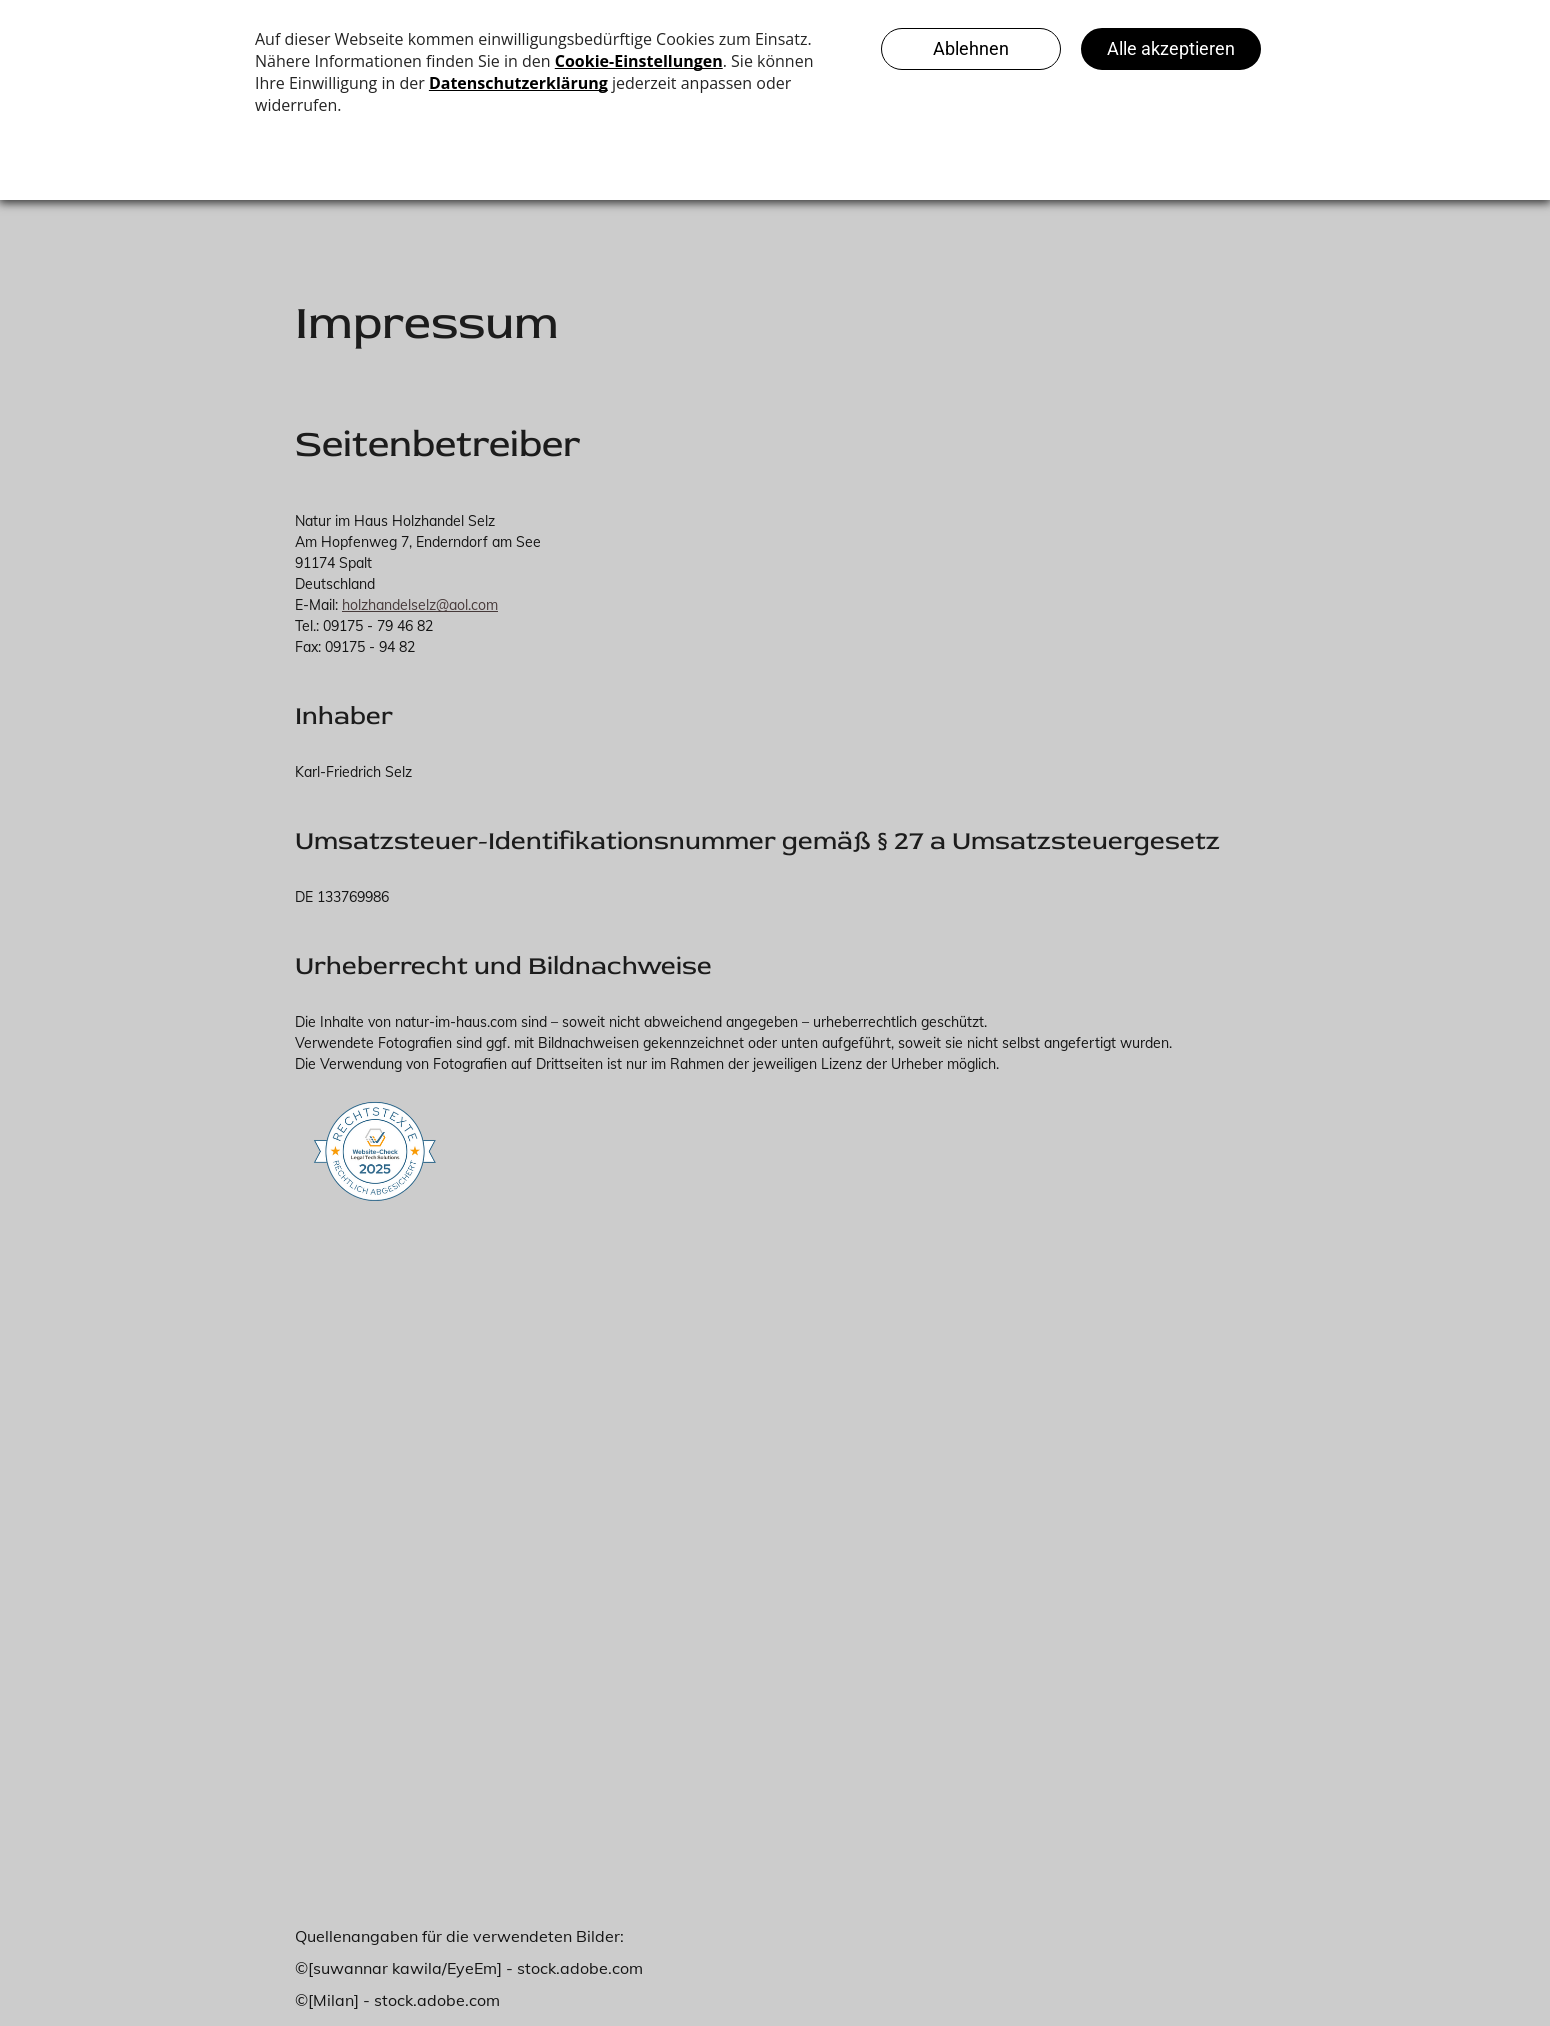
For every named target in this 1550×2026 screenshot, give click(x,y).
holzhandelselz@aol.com (420, 605)
